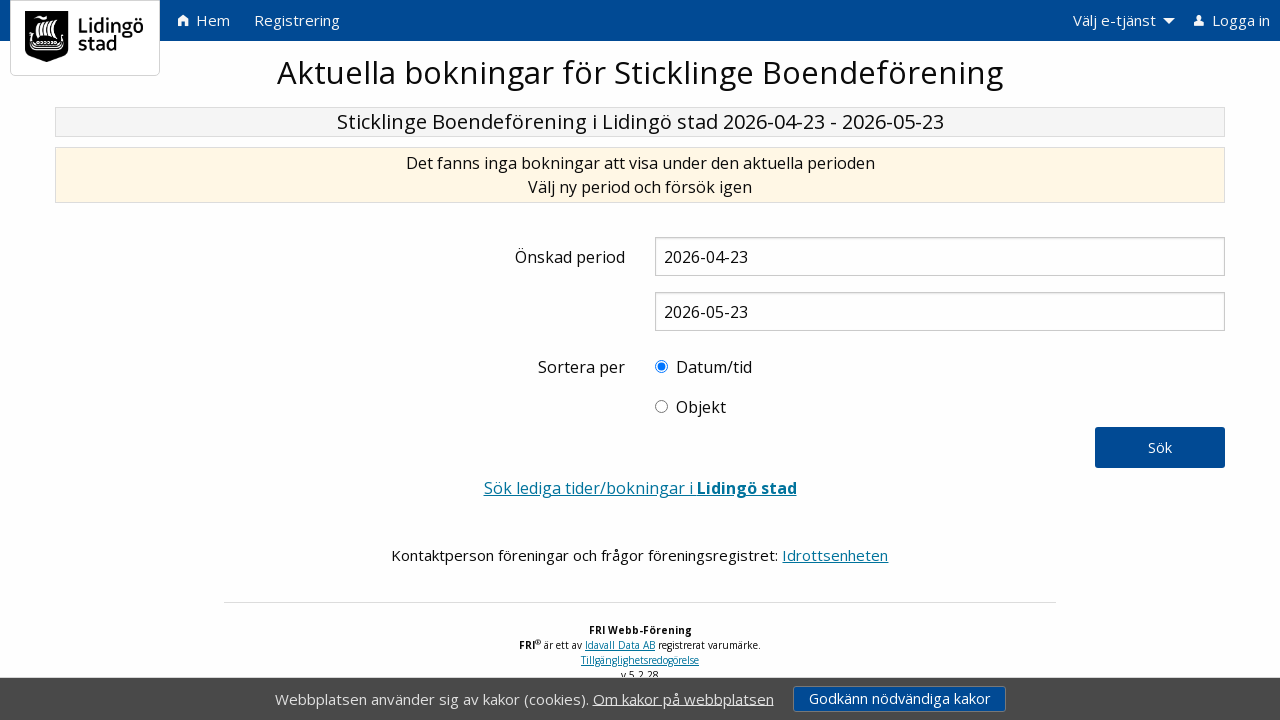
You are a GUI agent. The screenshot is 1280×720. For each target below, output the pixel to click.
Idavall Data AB (620, 645)
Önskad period (570, 257)
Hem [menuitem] (204, 20)
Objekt (701, 407)
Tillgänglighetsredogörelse (640, 660)
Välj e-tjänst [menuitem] (1114, 20)
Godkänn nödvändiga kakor (899, 698)
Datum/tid (714, 367)
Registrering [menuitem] (297, 20)
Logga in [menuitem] (1232, 20)
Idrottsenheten (835, 555)
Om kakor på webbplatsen (683, 698)
